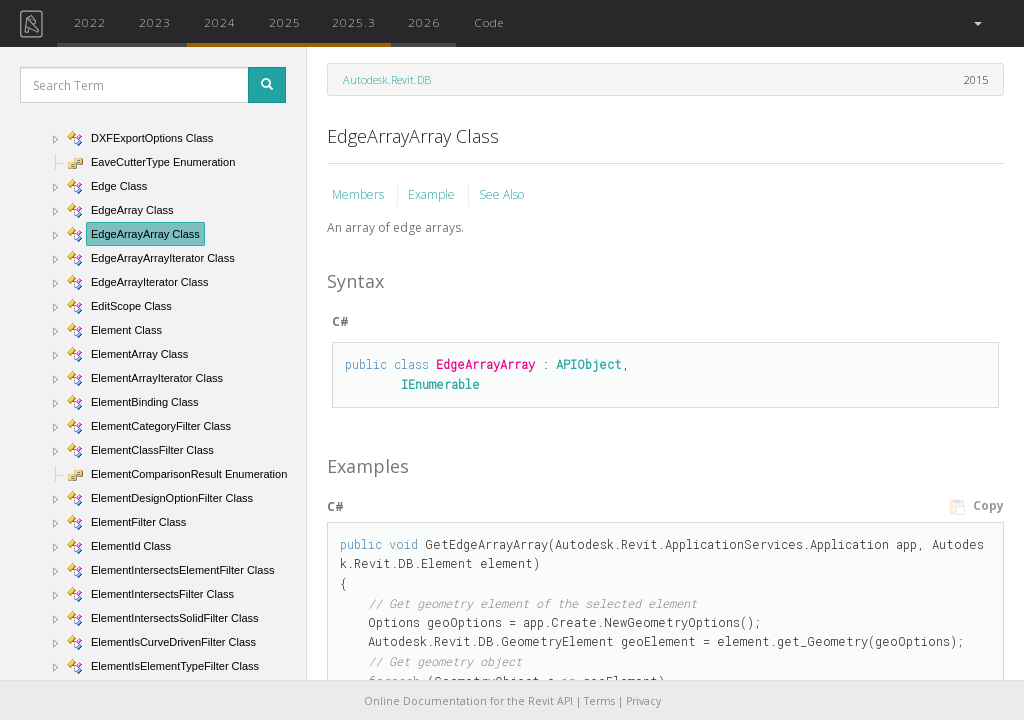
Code (489, 22)
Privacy (643, 701)
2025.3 (354, 22)
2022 (90, 22)
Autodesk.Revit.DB (387, 79)
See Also (501, 194)
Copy (976, 506)
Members (359, 194)
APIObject (589, 364)
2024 (220, 22)
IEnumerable (440, 384)
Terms (599, 701)
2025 (285, 22)
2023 (155, 22)
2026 (424, 22)
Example (433, 194)
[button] (976, 23)
